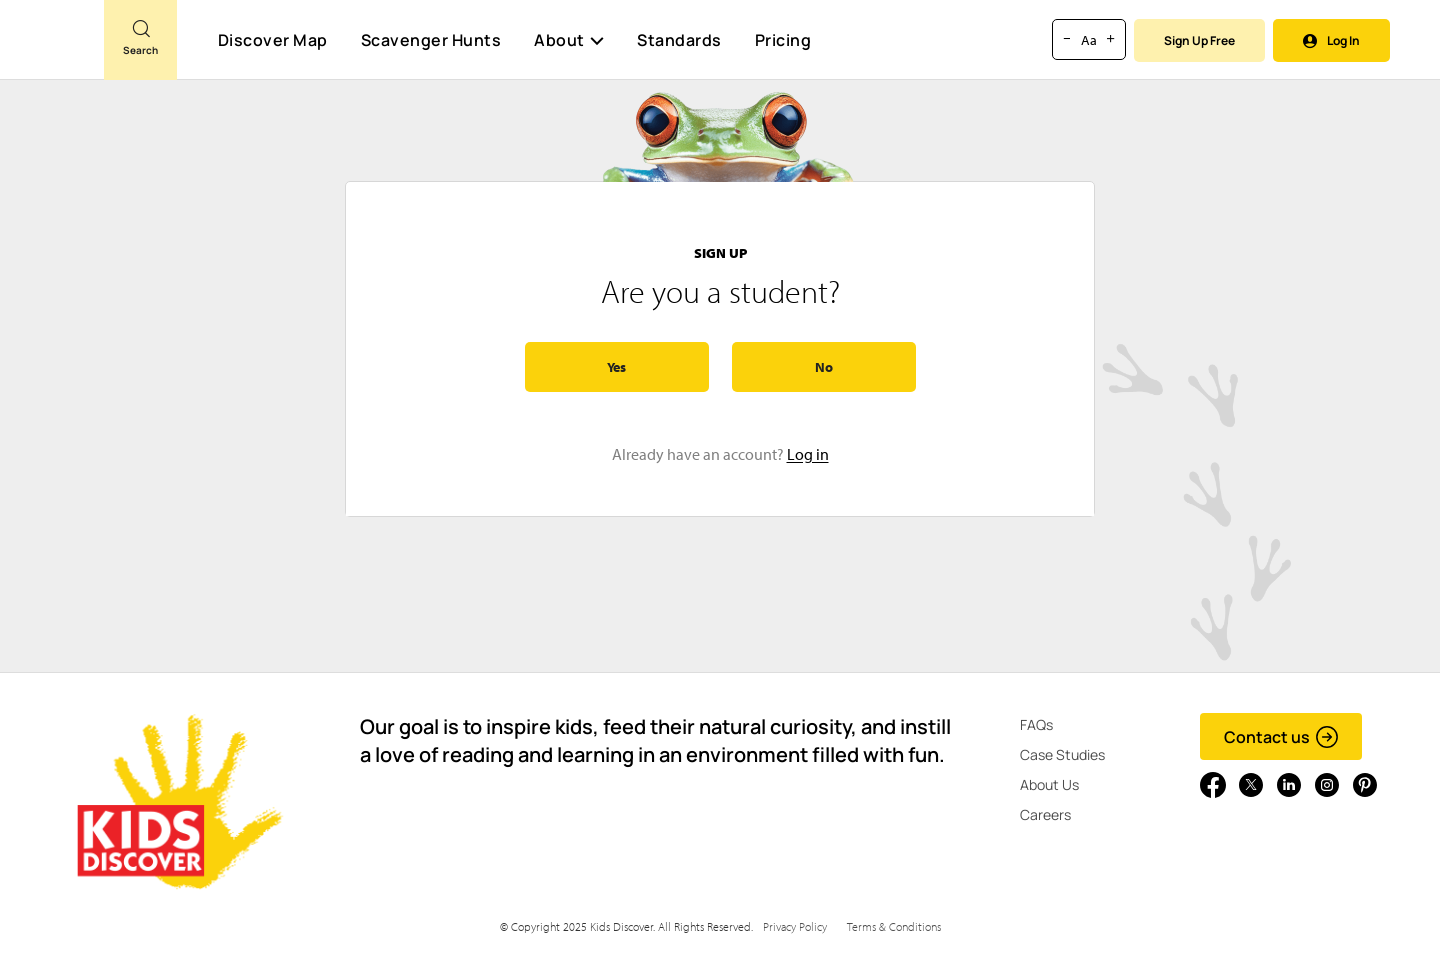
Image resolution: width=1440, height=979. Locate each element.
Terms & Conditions (894, 926)
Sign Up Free (1199, 40)
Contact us (1281, 737)
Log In (1331, 40)
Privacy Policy (795, 926)
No (824, 367)
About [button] (569, 40)
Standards (679, 40)
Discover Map (273, 40)
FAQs (1036, 724)
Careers (1045, 814)
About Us (1049, 784)
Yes (616, 367)
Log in (808, 454)
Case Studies (1062, 754)
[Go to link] (52, 49)
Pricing (783, 40)
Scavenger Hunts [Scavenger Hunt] (430, 41)
